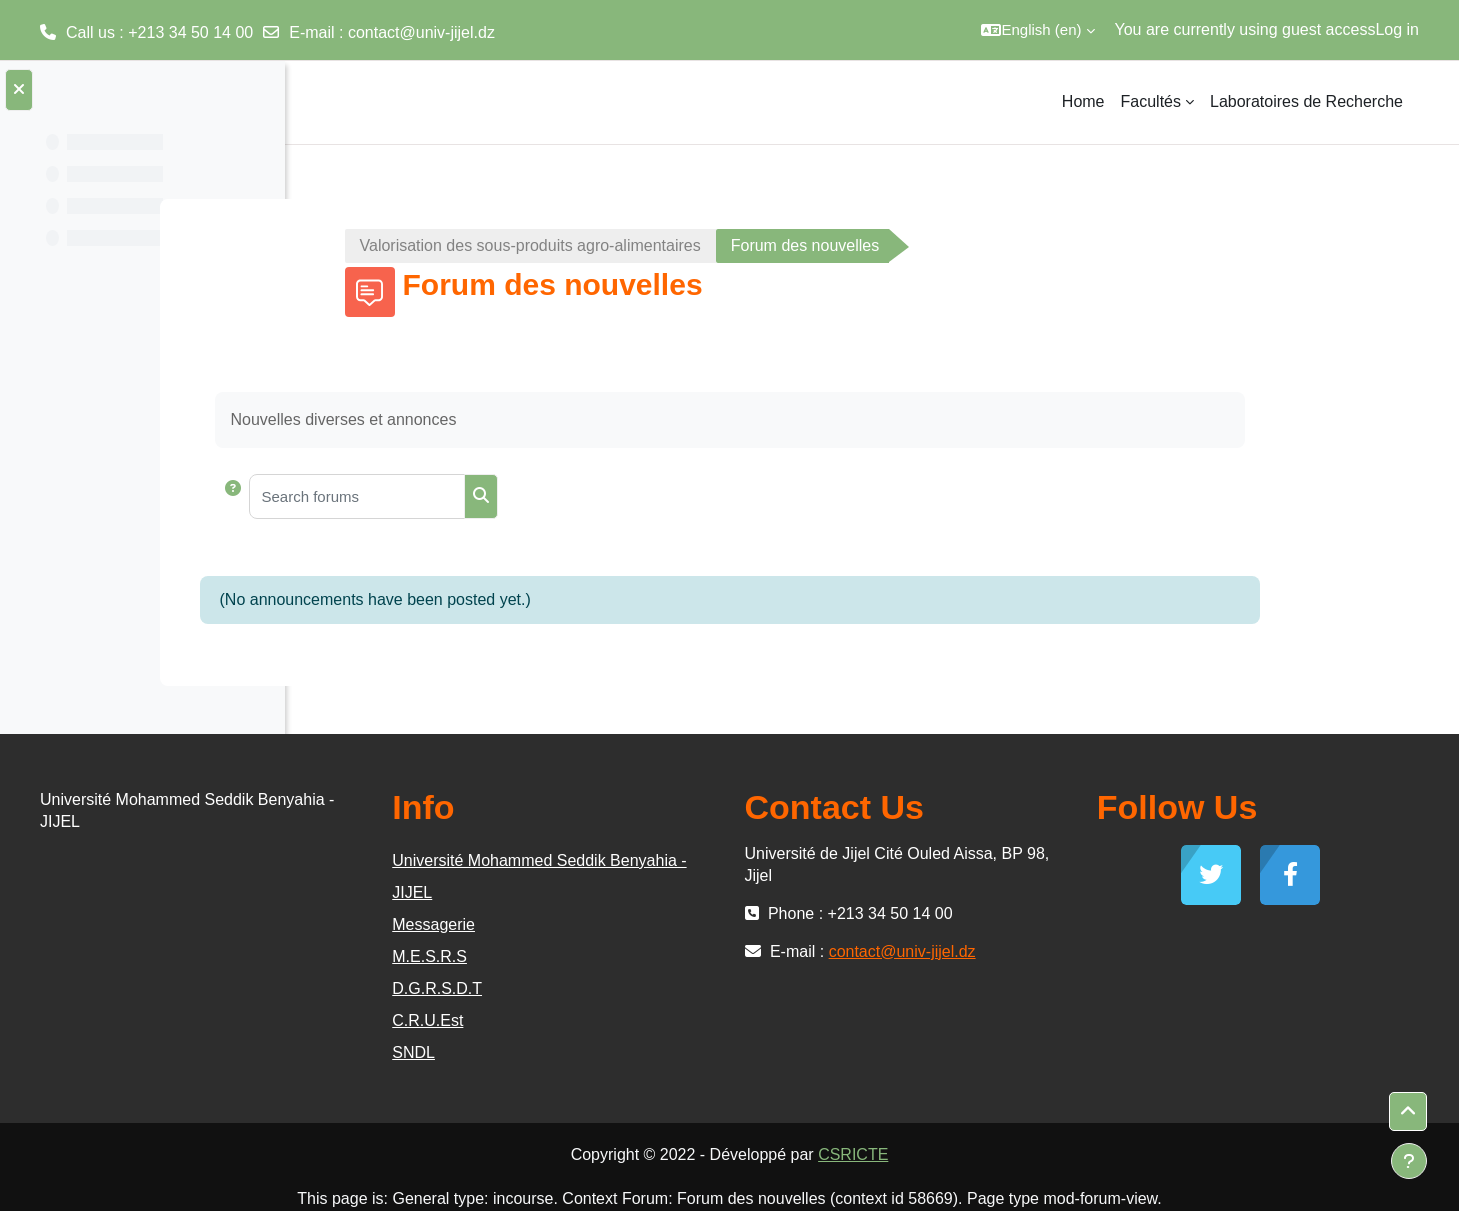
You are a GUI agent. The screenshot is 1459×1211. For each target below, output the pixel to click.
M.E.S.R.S (655, 956)
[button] (1037, 30)
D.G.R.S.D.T (663, 988)
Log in (1397, 29)
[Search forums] (507, 496)
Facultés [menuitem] (1151, 101)
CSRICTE (1004, 1154)
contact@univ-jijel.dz (421, 32)
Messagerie (659, 924)
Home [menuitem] (1083, 101)
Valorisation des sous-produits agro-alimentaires (680, 245)
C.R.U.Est (653, 1020)
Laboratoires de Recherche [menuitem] (1306, 101)
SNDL (639, 1052)
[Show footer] (1409, 1161)
